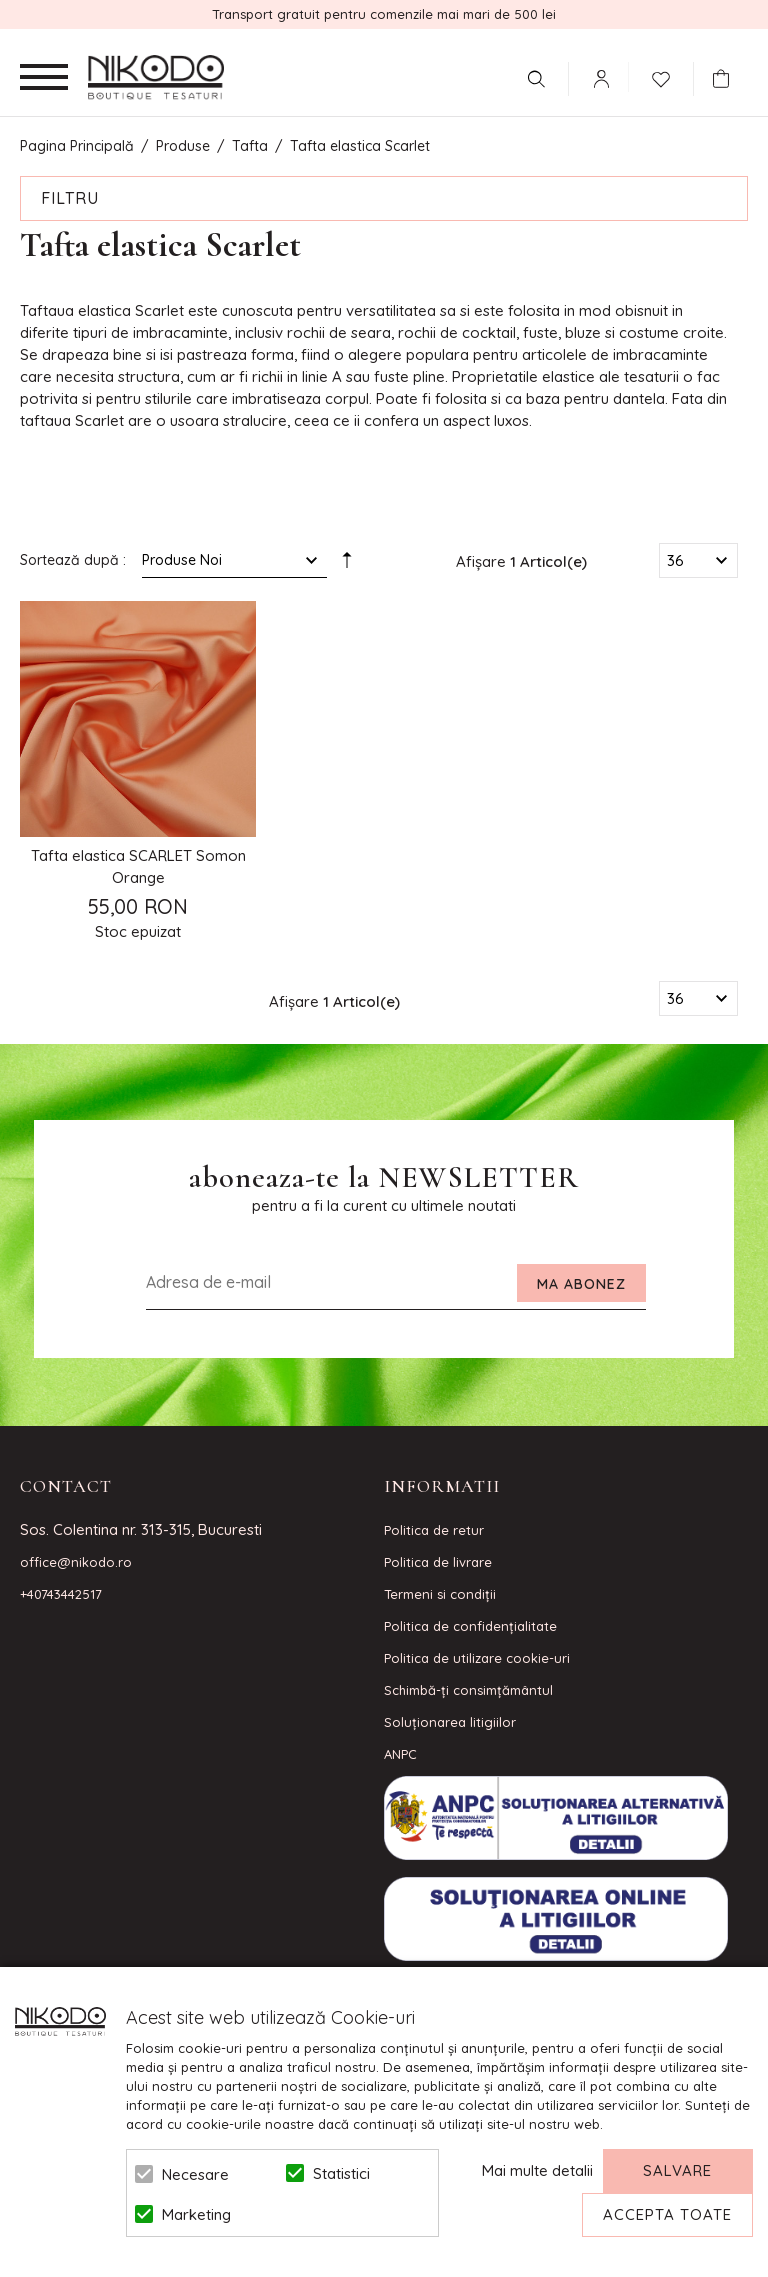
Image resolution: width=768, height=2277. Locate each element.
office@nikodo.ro (76, 1562)
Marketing (196, 2214)
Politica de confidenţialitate (470, 1626)
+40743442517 (61, 1594)
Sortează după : (73, 560)
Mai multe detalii (537, 2170)
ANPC (400, 1754)
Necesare (195, 2174)
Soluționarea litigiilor (450, 1722)
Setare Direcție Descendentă (347, 564)
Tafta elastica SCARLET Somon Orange (138, 866)
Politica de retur (434, 1530)
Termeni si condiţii (440, 1594)
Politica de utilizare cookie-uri (477, 1658)
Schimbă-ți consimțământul (468, 1690)
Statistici (341, 2173)
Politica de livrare (438, 1562)
